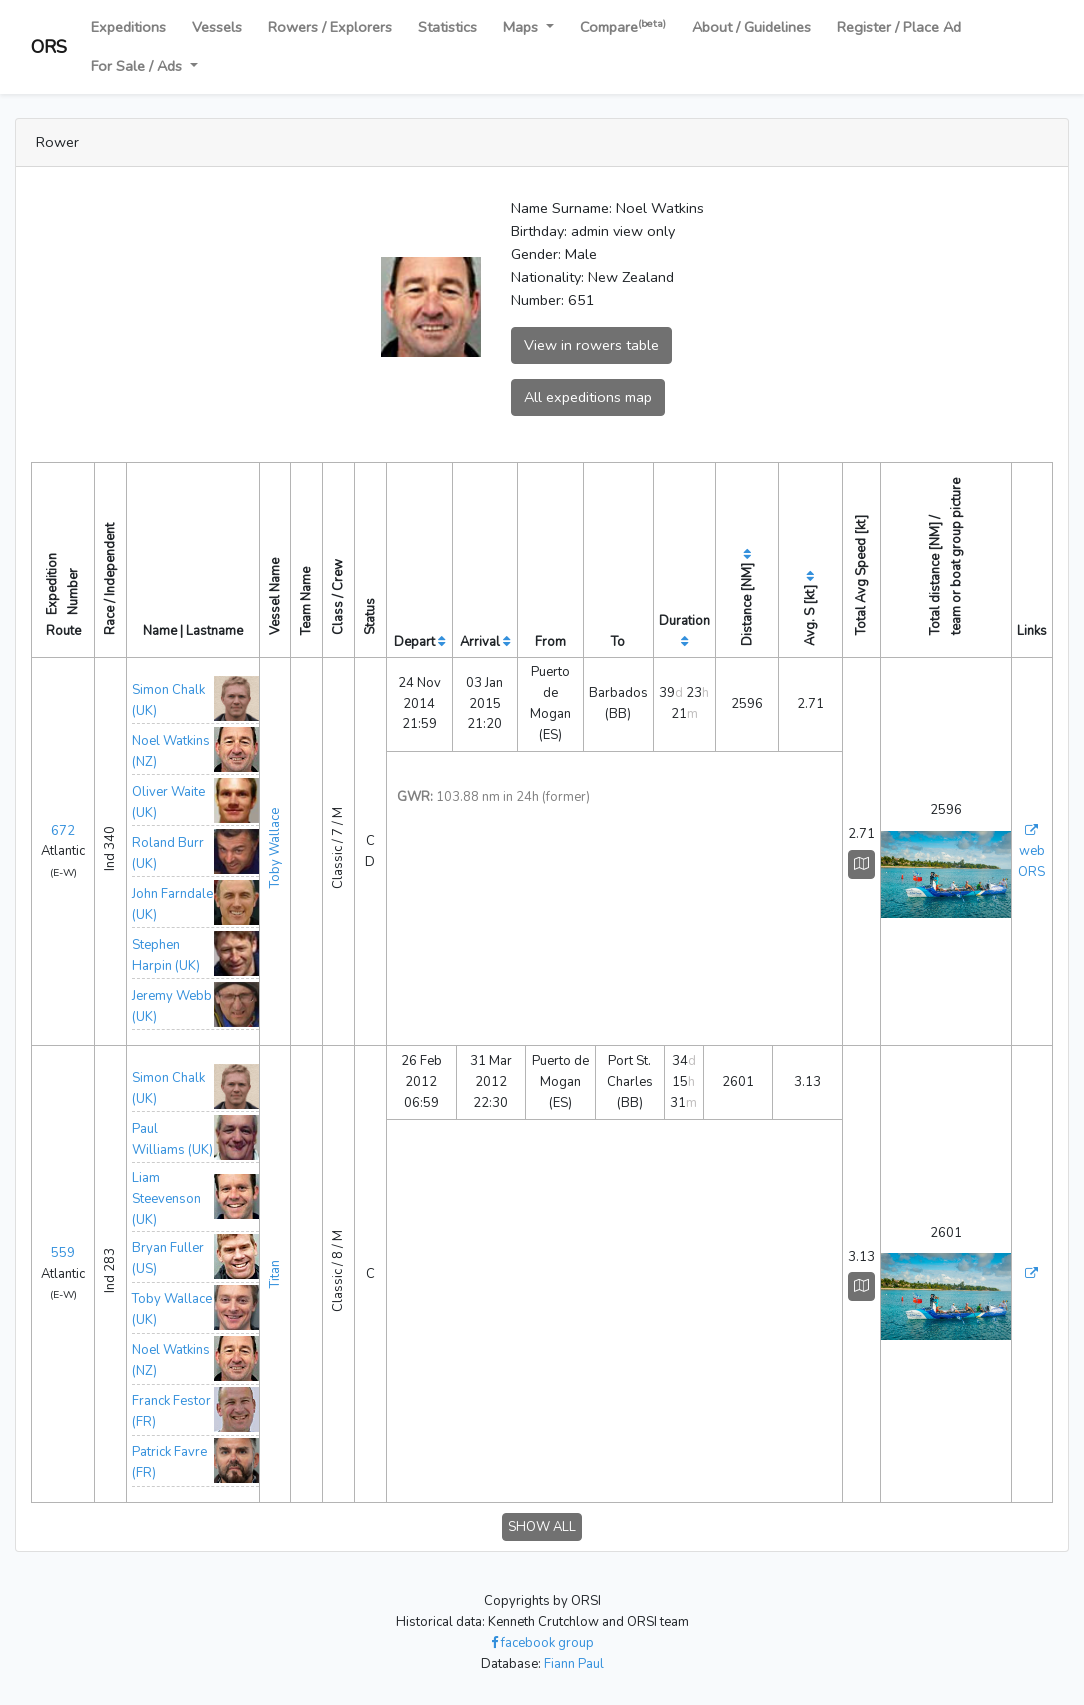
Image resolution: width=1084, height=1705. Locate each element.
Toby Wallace (275, 848)
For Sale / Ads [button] (138, 66)
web (1032, 851)
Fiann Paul (574, 1664)
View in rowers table (591, 345)
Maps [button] (522, 27)
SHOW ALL (542, 1527)
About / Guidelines (751, 27)
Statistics (447, 27)
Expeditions (128, 27)
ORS (49, 47)
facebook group (542, 1643)
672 (63, 831)
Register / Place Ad (899, 27)
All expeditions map (588, 397)
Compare (623, 26)
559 (63, 1253)
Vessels (217, 27)
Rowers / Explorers (330, 27)
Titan (275, 1274)
